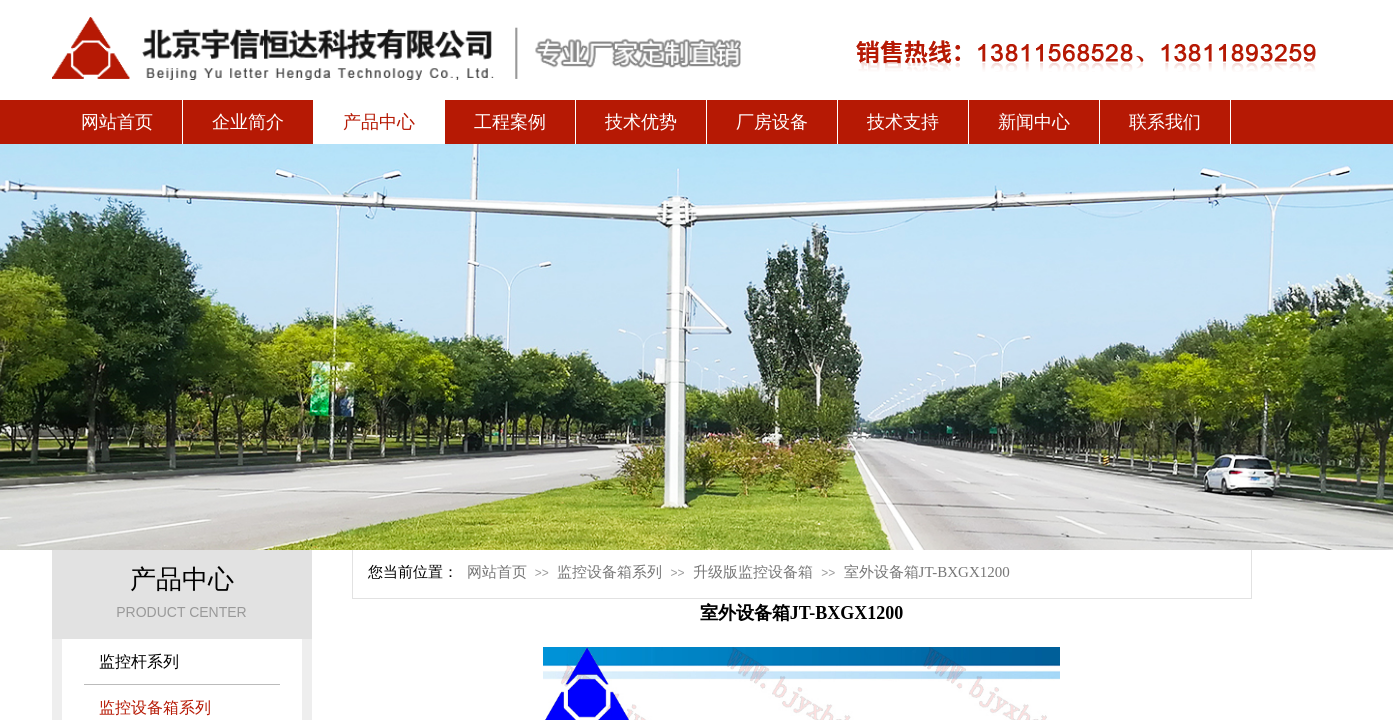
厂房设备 (772, 122)
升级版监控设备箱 (753, 572)
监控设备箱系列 (609, 572)
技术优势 (641, 122)
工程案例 (510, 122)
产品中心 (379, 122)
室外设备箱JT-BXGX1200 (927, 572)
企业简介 (248, 122)
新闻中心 (1034, 122)
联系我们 (1165, 122)
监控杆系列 (139, 661)
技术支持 (903, 122)
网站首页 (117, 122)
